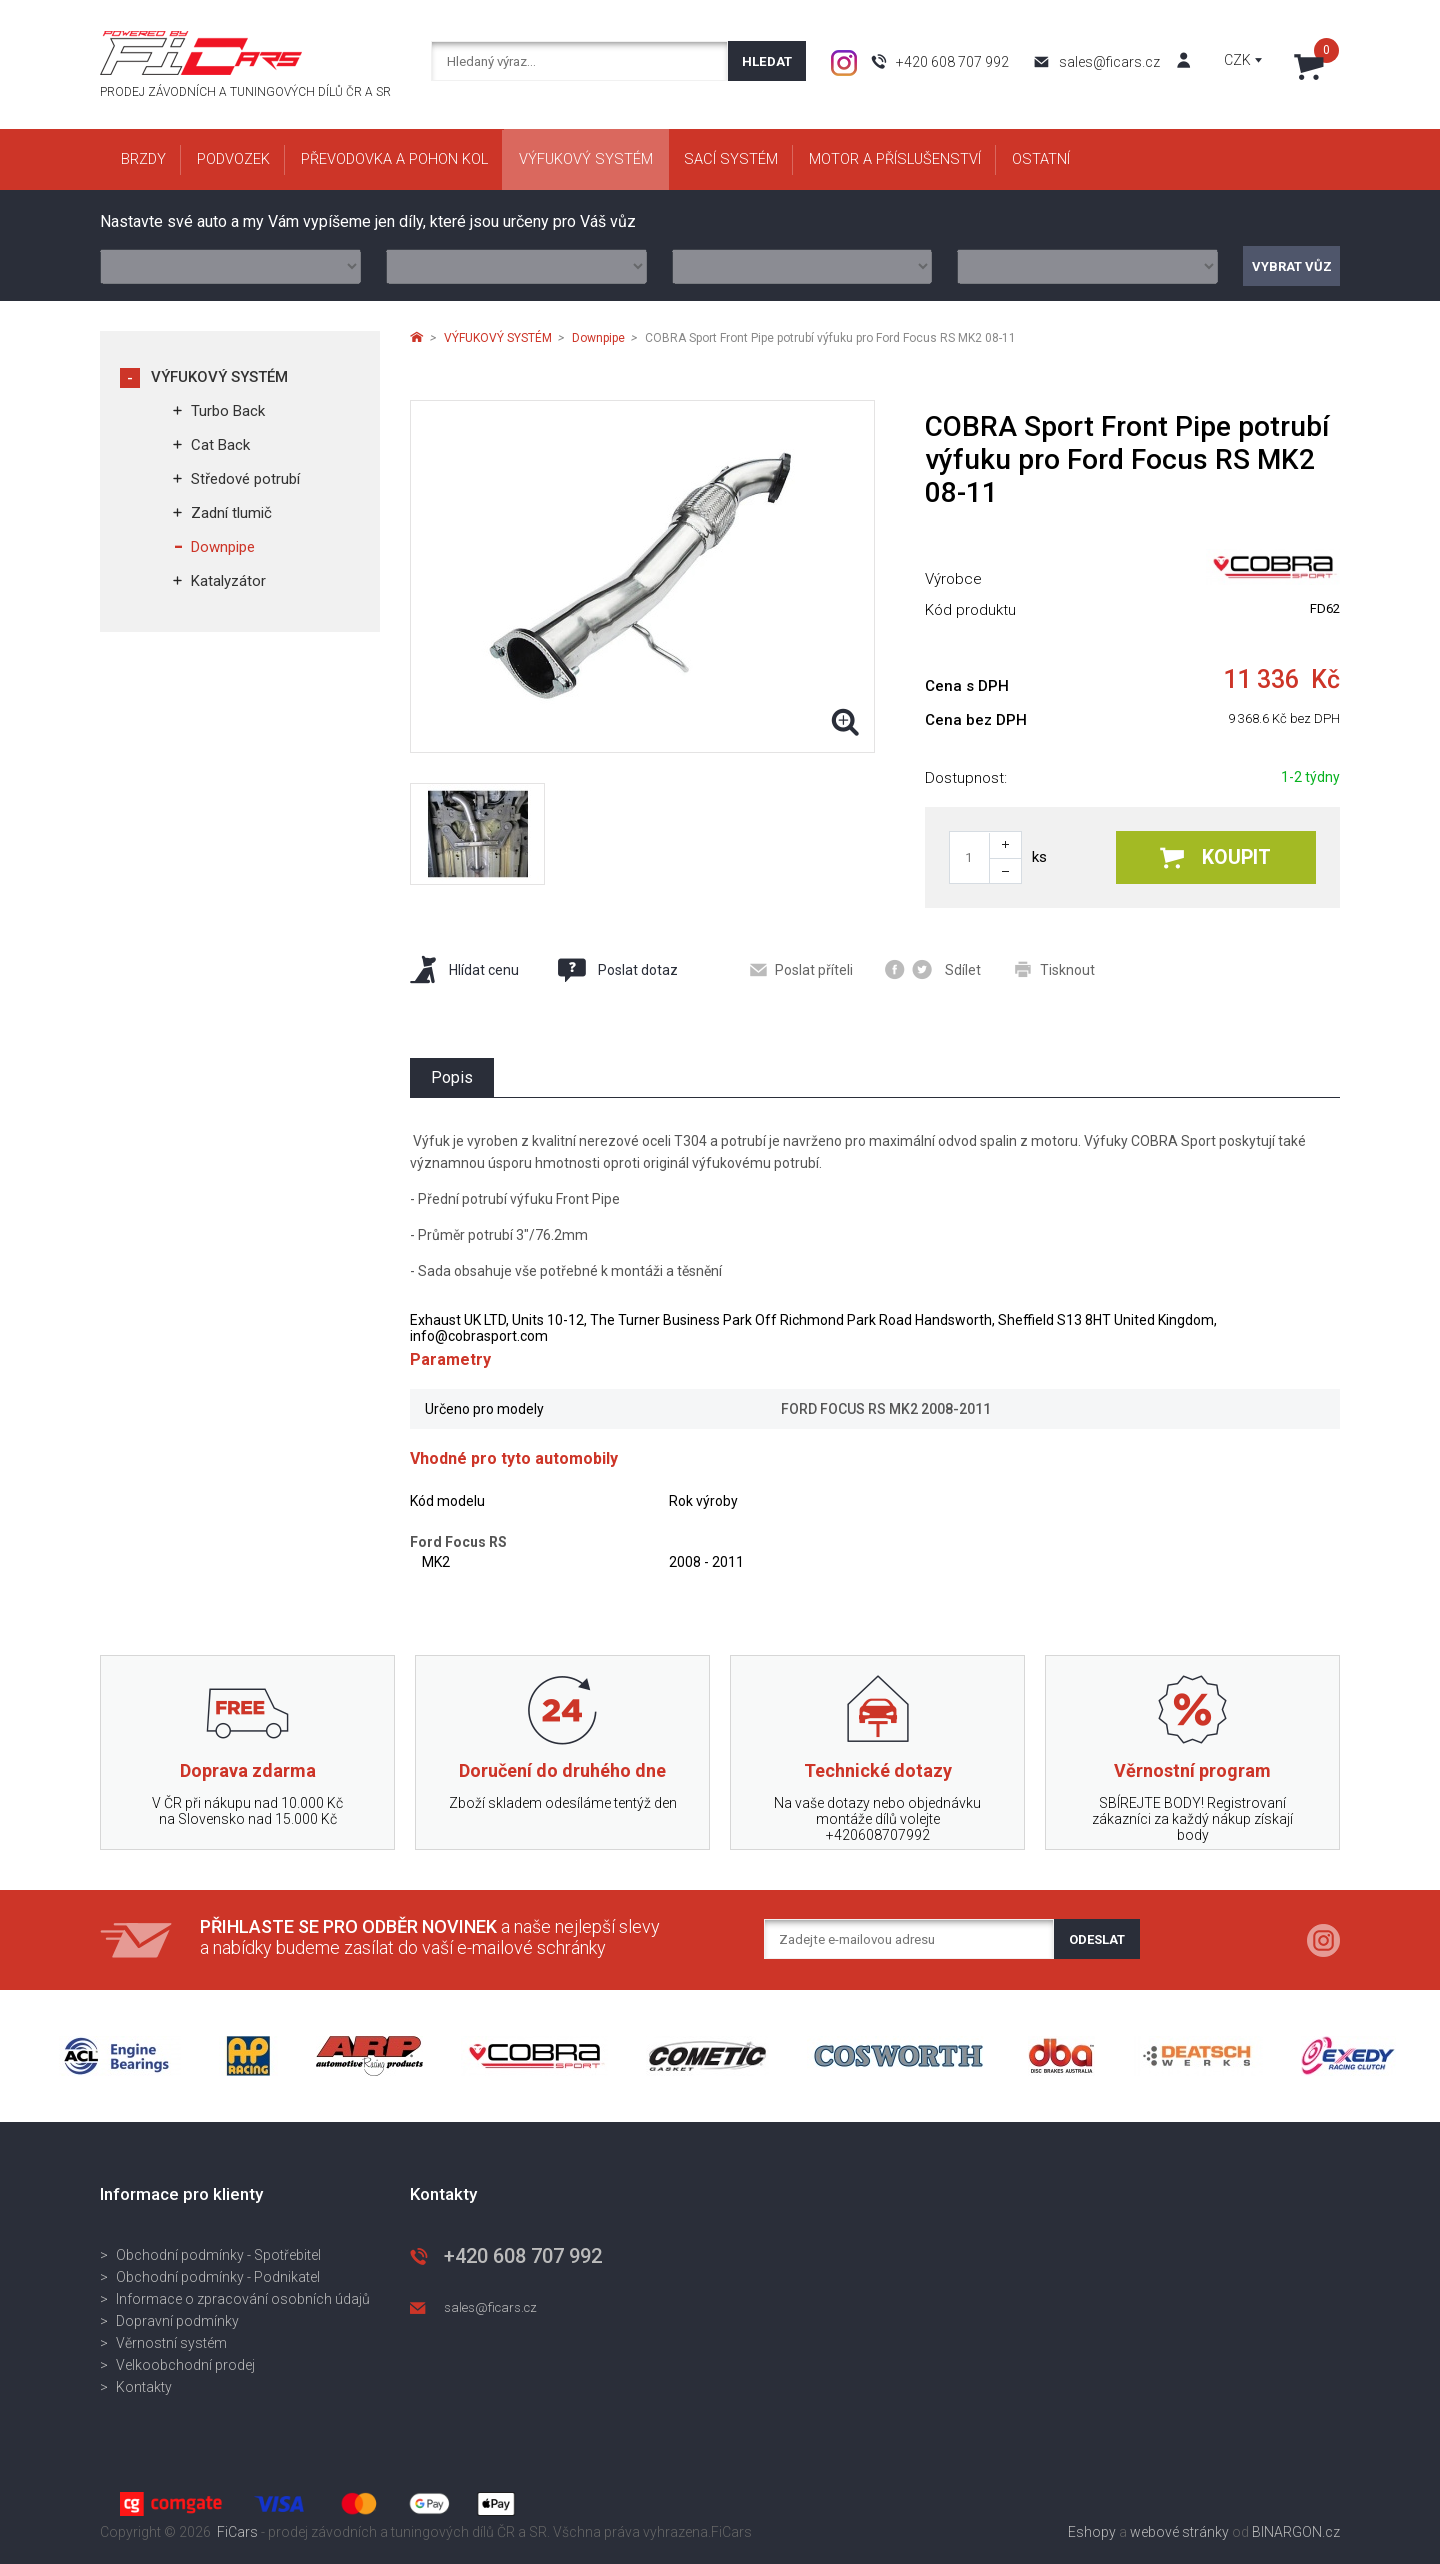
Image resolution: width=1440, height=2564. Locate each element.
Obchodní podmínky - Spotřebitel (218, 2255)
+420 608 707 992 (952, 62)
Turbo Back (228, 411)
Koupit (1215, 857)
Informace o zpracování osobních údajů (243, 2299)
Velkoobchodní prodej (185, 2365)
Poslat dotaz (617, 970)
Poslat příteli (801, 970)
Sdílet (933, 969)
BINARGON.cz (1296, 2532)
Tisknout (1055, 969)
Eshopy (1092, 2532)
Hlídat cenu (464, 969)
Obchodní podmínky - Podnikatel (218, 2277)
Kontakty (144, 2387)
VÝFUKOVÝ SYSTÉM (219, 377)
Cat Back (220, 445)
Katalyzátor (228, 581)
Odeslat (1097, 1939)
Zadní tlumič (231, 513)
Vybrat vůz (1292, 266)
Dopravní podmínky (177, 2321)
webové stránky (1179, 2532)
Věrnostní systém (171, 2343)
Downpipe (223, 547)
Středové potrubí (245, 479)
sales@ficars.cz (1109, 62)
